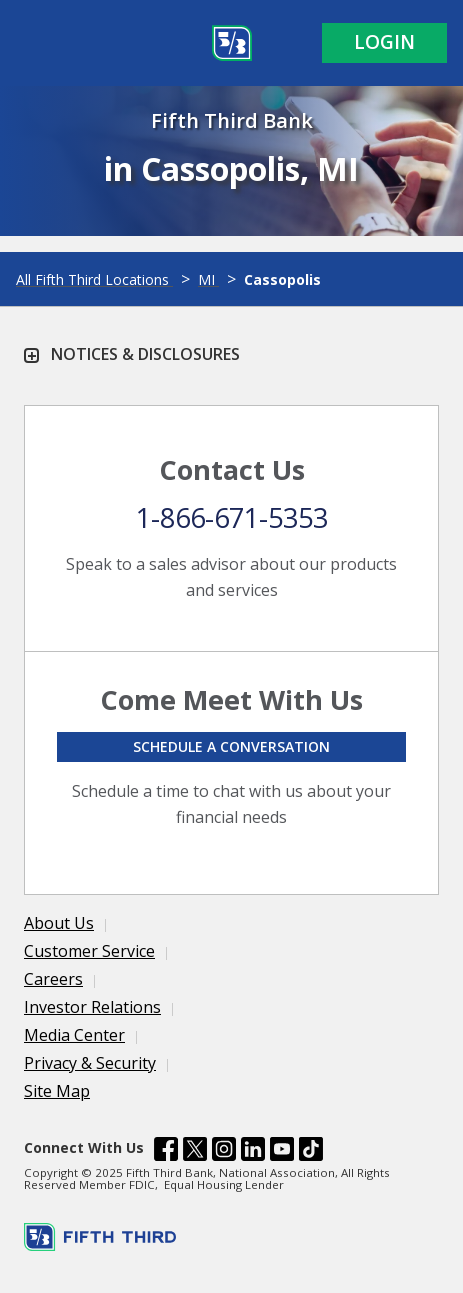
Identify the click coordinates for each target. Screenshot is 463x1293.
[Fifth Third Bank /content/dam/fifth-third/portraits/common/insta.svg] (224, 1152)
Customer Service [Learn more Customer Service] (89, 951)
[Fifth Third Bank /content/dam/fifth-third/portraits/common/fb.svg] (166, 1152)
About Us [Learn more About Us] (59, 923)
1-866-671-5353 (232, 517)
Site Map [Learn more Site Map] (57, 1091)
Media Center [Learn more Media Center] (74, 1035)
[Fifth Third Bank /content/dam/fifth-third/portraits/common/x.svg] (195, 1152)
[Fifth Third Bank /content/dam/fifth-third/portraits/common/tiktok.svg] (311, 1152)
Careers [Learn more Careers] (53, 979)
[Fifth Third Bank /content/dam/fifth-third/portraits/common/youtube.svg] (282, 1152)
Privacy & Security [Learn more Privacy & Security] (90, 1063)
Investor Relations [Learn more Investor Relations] (92, 1007)
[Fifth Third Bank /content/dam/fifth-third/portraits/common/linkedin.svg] (253, 1152)
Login (384, 42)
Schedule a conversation (231, 746)
